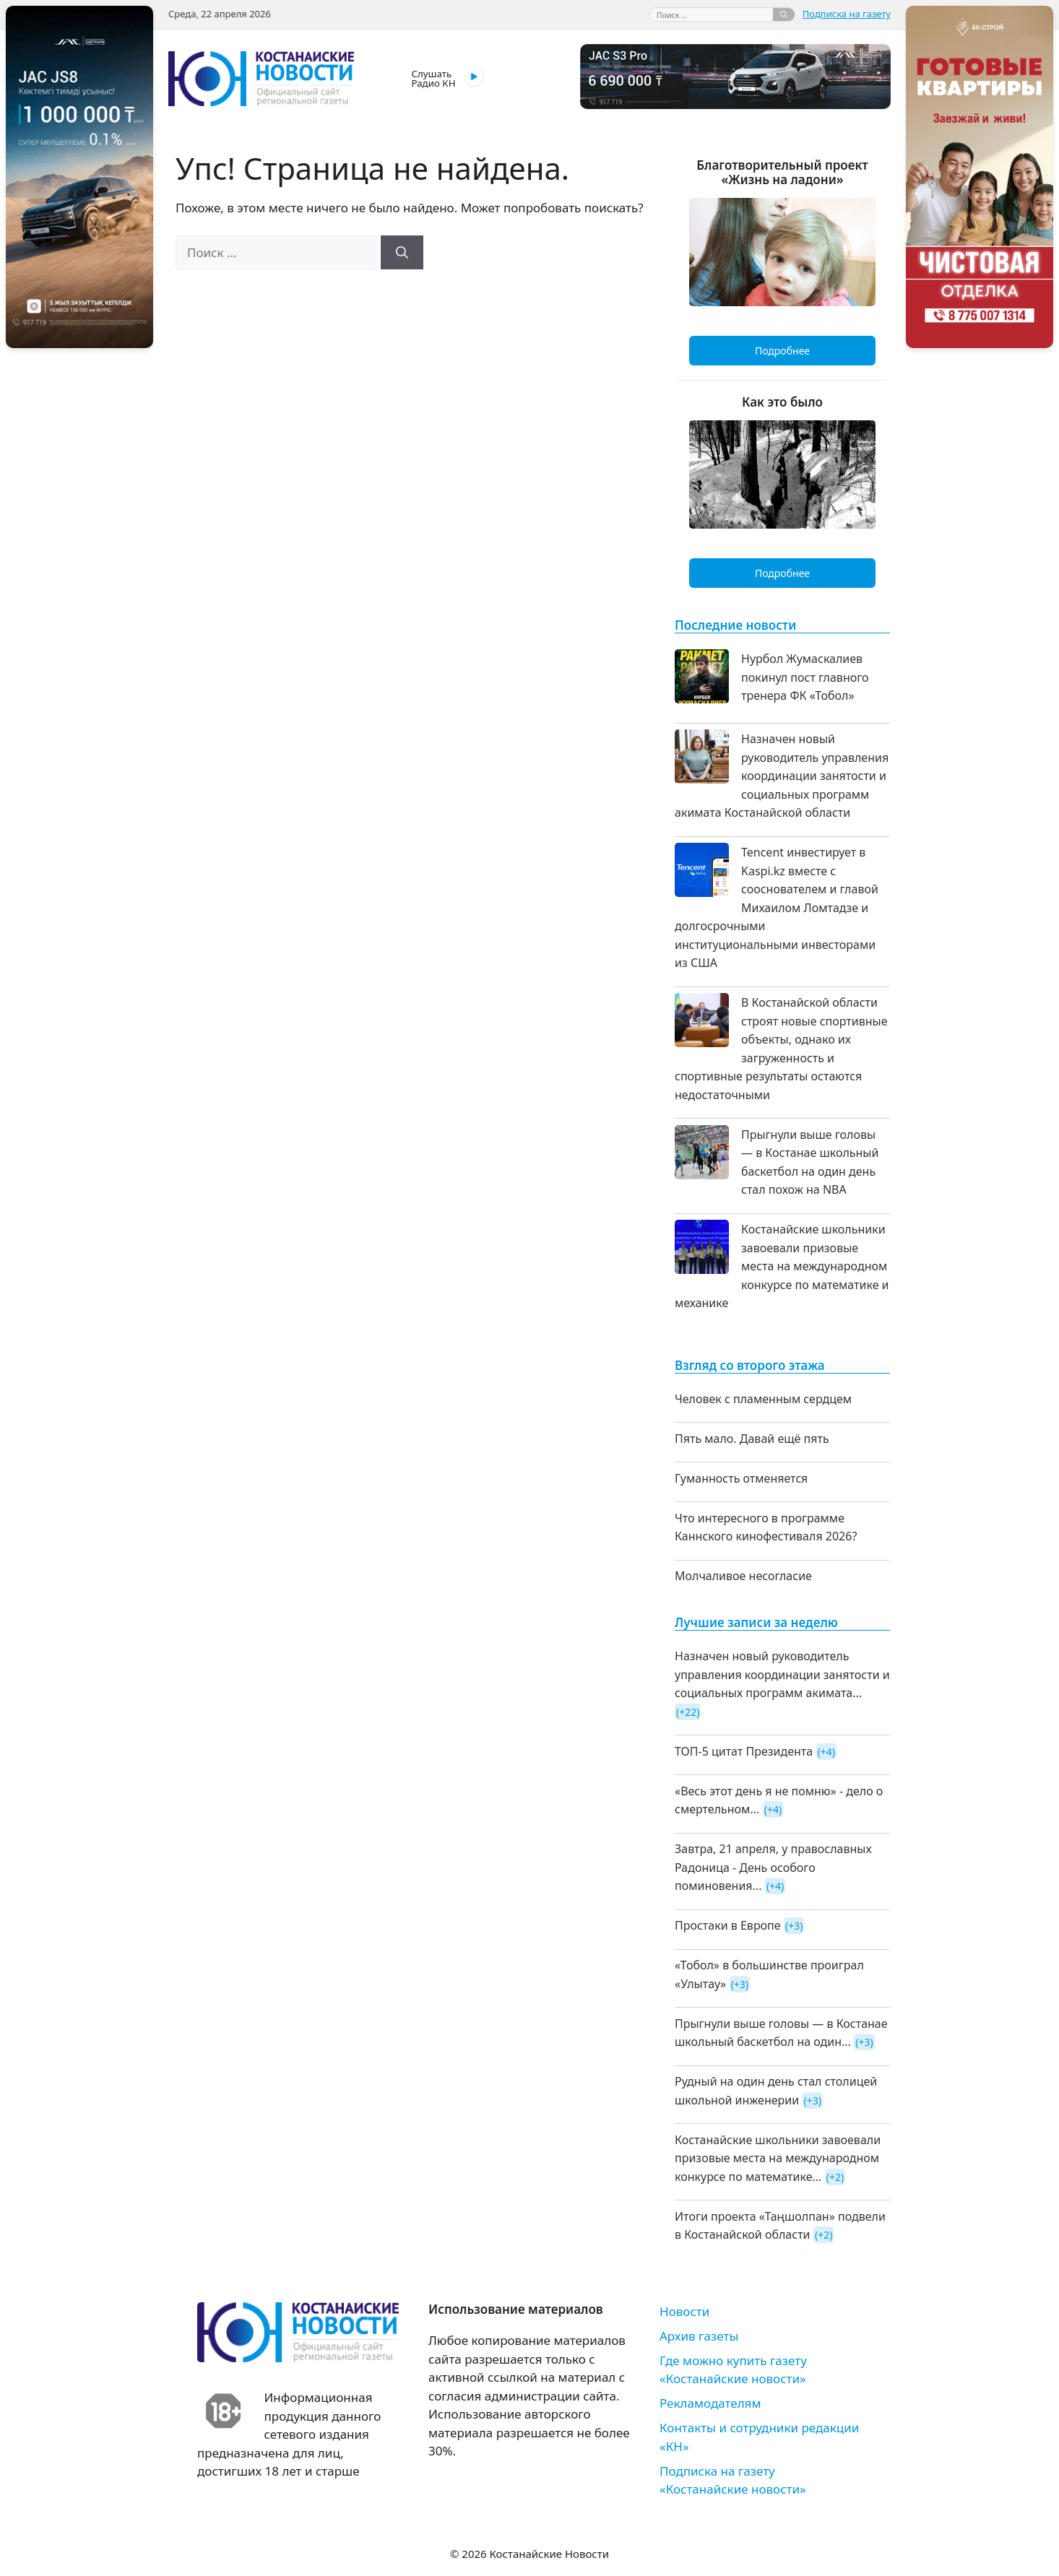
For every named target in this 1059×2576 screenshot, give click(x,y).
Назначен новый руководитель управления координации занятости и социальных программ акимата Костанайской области (782, 775)
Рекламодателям (710, 2403)
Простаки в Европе (728, 1925)
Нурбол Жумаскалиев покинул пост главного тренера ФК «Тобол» (805, 677)
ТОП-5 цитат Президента (744, 1751)
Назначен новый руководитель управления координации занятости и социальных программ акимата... (782, 1674)
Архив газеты (699, 2336)
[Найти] (784, 14)
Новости (684, 2311)
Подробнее (782, 350)
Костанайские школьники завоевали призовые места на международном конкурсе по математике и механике (782, 1266)
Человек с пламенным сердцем (763, 1399)
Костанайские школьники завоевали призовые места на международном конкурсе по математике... (778, 2158)
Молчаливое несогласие (743, 1576)
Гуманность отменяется (741, 1478)
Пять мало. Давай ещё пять (752, 1439)
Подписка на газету (847, 13)
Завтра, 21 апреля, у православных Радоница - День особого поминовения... (773, 1867)
